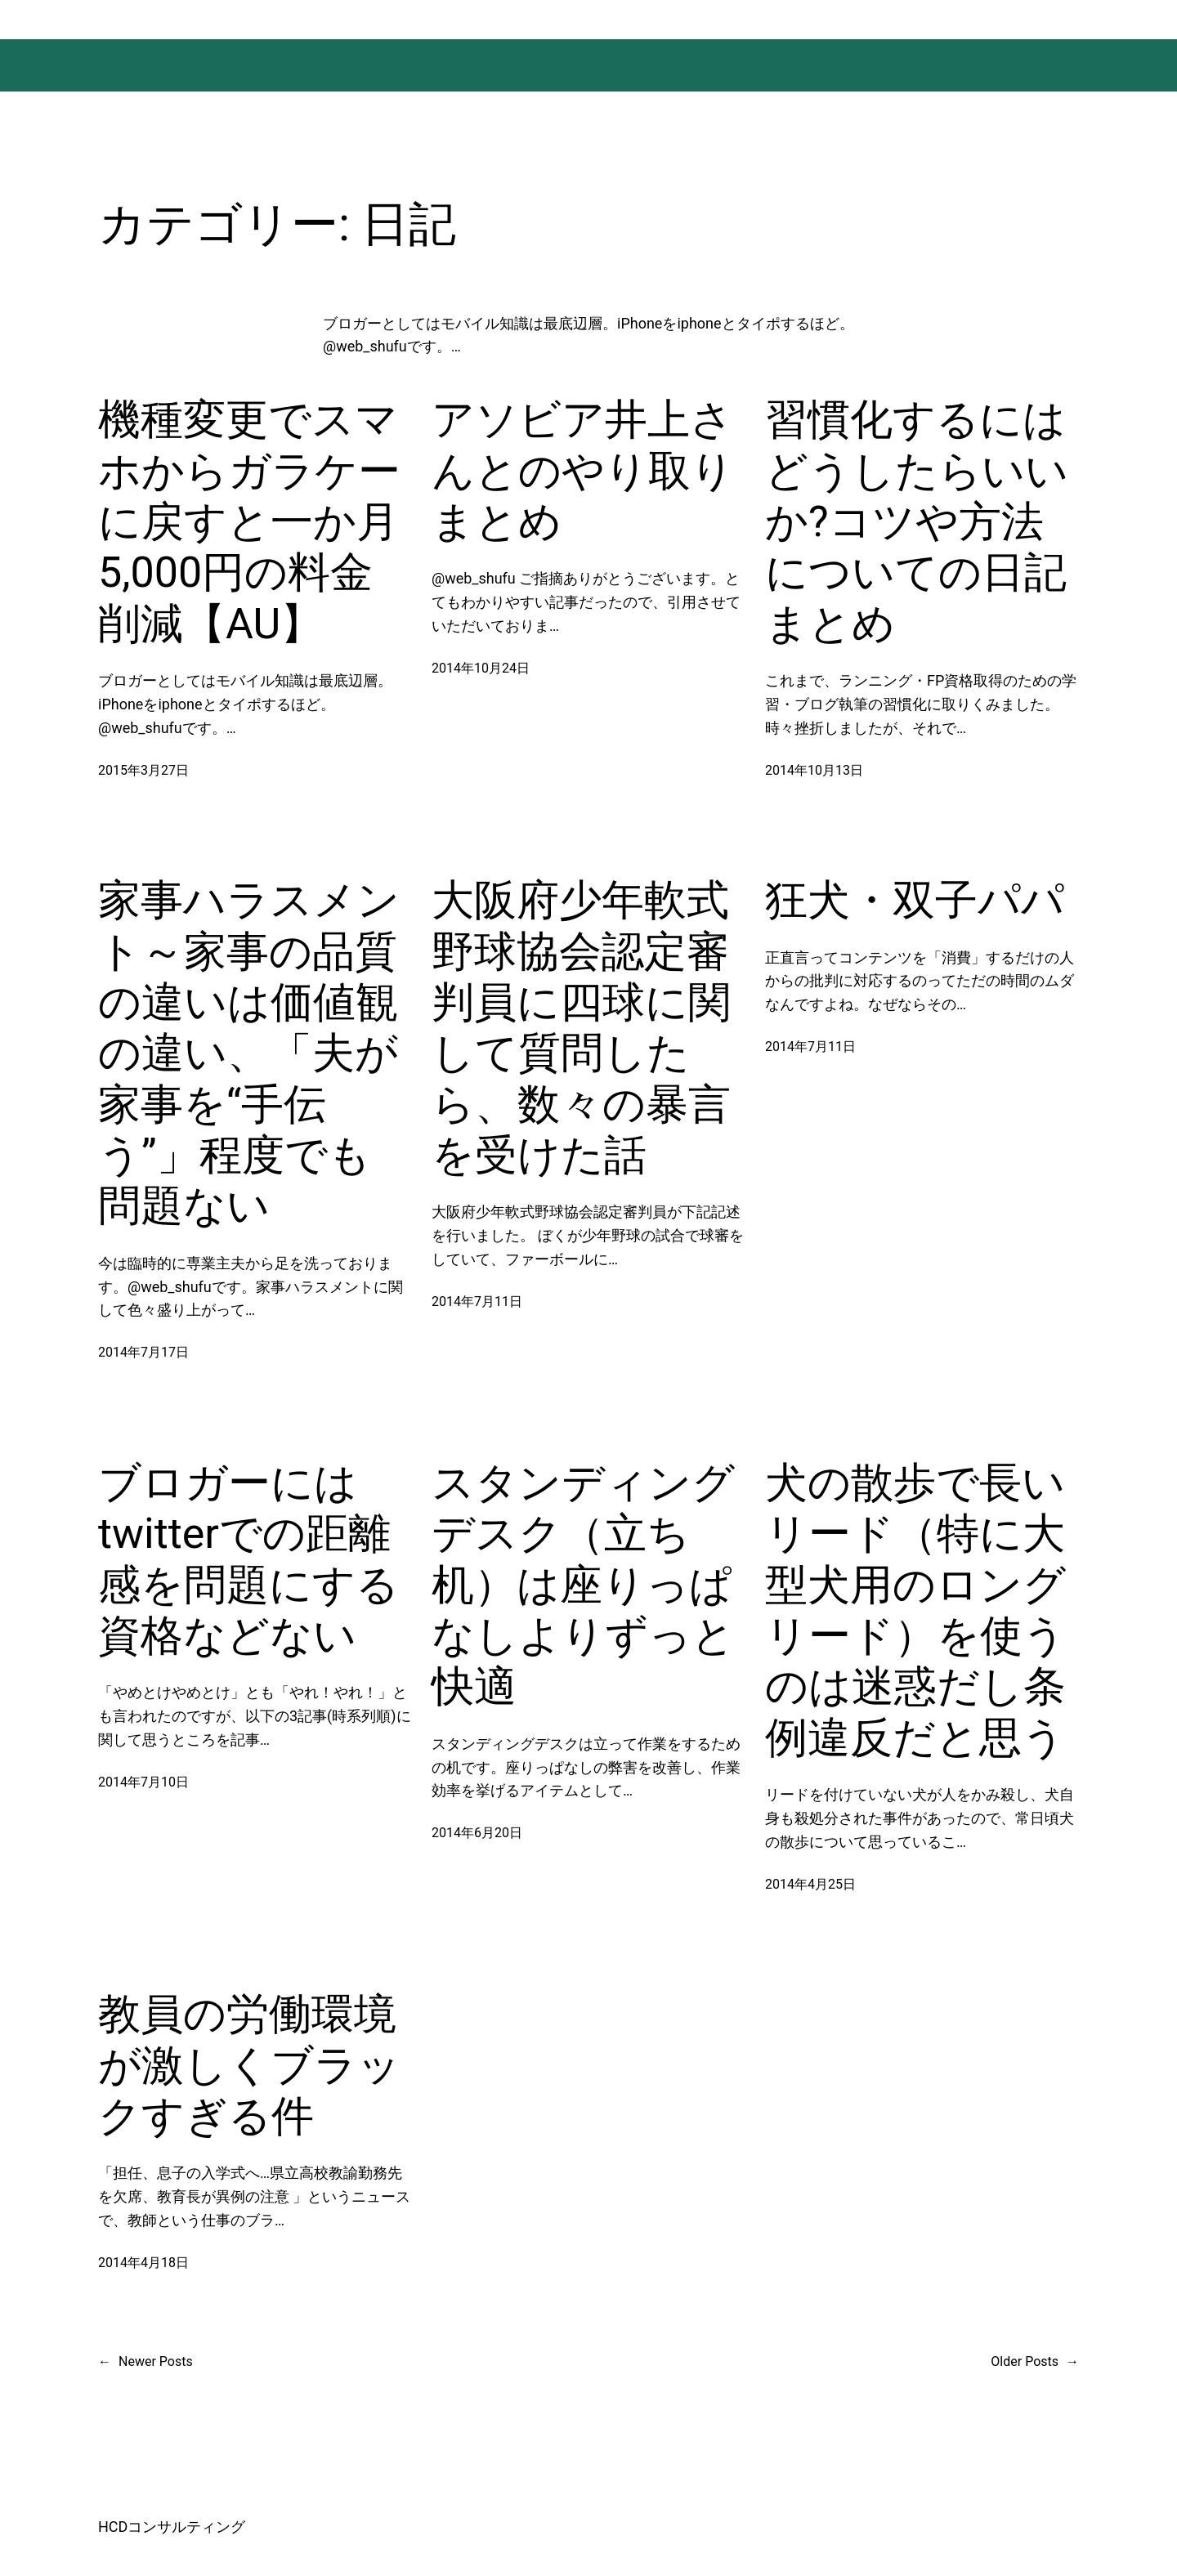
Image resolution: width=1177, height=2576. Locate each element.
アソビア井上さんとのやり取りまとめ (583, 471)
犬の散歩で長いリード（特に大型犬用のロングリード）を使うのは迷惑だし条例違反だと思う (915, 1610)
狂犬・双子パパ (914, 900)
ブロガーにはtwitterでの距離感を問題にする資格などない (248, 1559)
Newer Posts (145, 2362)
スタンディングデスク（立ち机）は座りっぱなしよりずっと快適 (583, 1585)
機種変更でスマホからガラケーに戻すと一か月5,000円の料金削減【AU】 (249, 522)
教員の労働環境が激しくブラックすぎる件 (249, 2065)
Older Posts (1035, 2362)
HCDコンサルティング (171, 2526)
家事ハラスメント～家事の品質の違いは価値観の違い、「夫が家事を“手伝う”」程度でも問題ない (249, 1053)
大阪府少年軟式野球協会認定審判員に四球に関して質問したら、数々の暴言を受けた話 (581, 1027)
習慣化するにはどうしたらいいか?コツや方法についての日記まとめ (916, 522)
